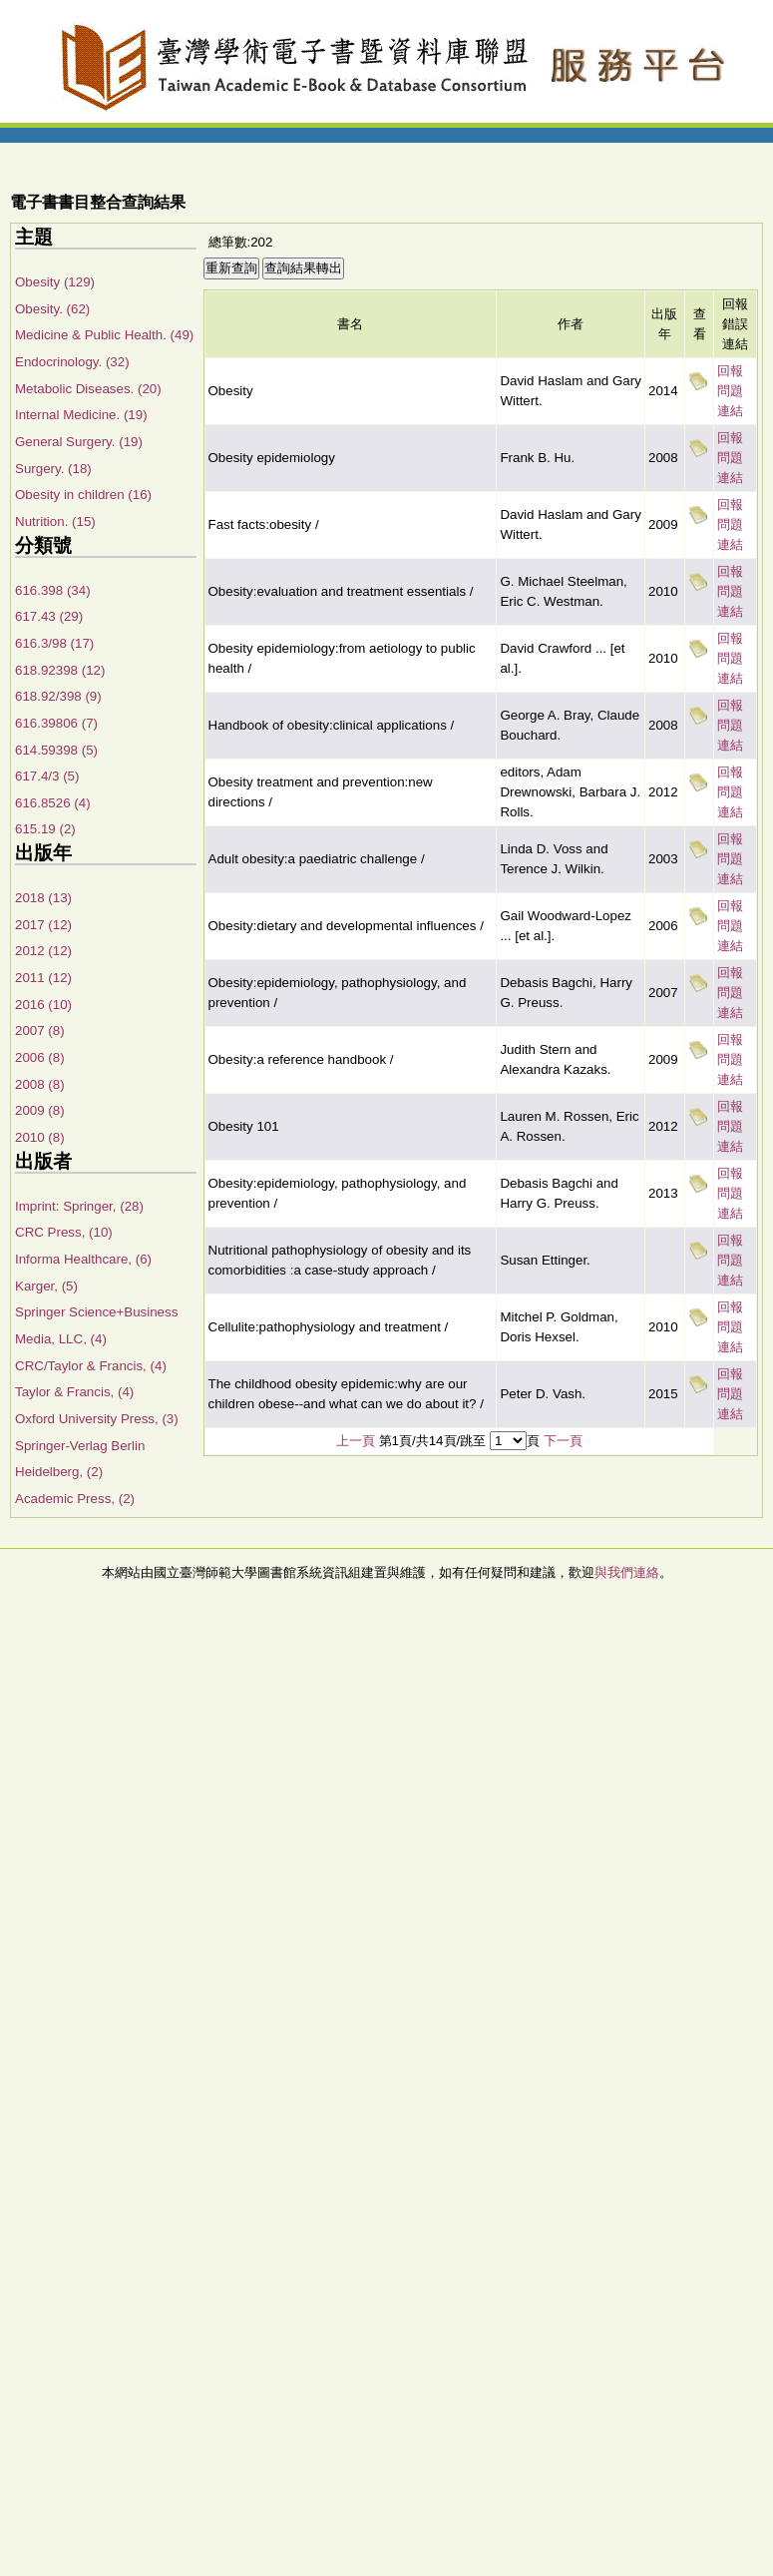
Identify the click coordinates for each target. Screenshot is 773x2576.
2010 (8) (40, 1137)
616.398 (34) (53, 590)
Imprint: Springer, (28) (79, 1206)
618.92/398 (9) (58, 696)
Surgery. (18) (53, 468)
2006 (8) (40, 1057)
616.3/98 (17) (54, 643)
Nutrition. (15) (55, 521)
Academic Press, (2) (75, 1498)
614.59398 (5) (56, 750)
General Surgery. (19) (79, 441)
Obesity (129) (55, 281)
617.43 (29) (49, 616)
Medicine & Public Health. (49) (104, 334)
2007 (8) (40, 1030)
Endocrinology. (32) (72, 361)
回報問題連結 (730, 390)
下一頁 (563, 1440)
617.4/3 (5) (47, 776)
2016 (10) (43, 1004)
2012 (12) (43, 950)
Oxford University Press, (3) (97, 1418)
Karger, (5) (46, 1286)
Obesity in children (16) (83, 494)
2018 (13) (43, 897)
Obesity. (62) (52, 308)
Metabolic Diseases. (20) (88, 388)
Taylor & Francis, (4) (74, 1391)
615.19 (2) (45, 828)
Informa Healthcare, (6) (83, 1259)
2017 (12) (43, 924)
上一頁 (355, 1440)
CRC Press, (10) (64, 1232)
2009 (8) (40, 1110)
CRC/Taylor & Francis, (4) (91, 1365)
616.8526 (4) (53, 802)
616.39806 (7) (56, 723)
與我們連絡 (626, 1572)
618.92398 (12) (60, 670)
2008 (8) (40, 1084)
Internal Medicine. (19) (81, 414)
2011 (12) (43, 977)
